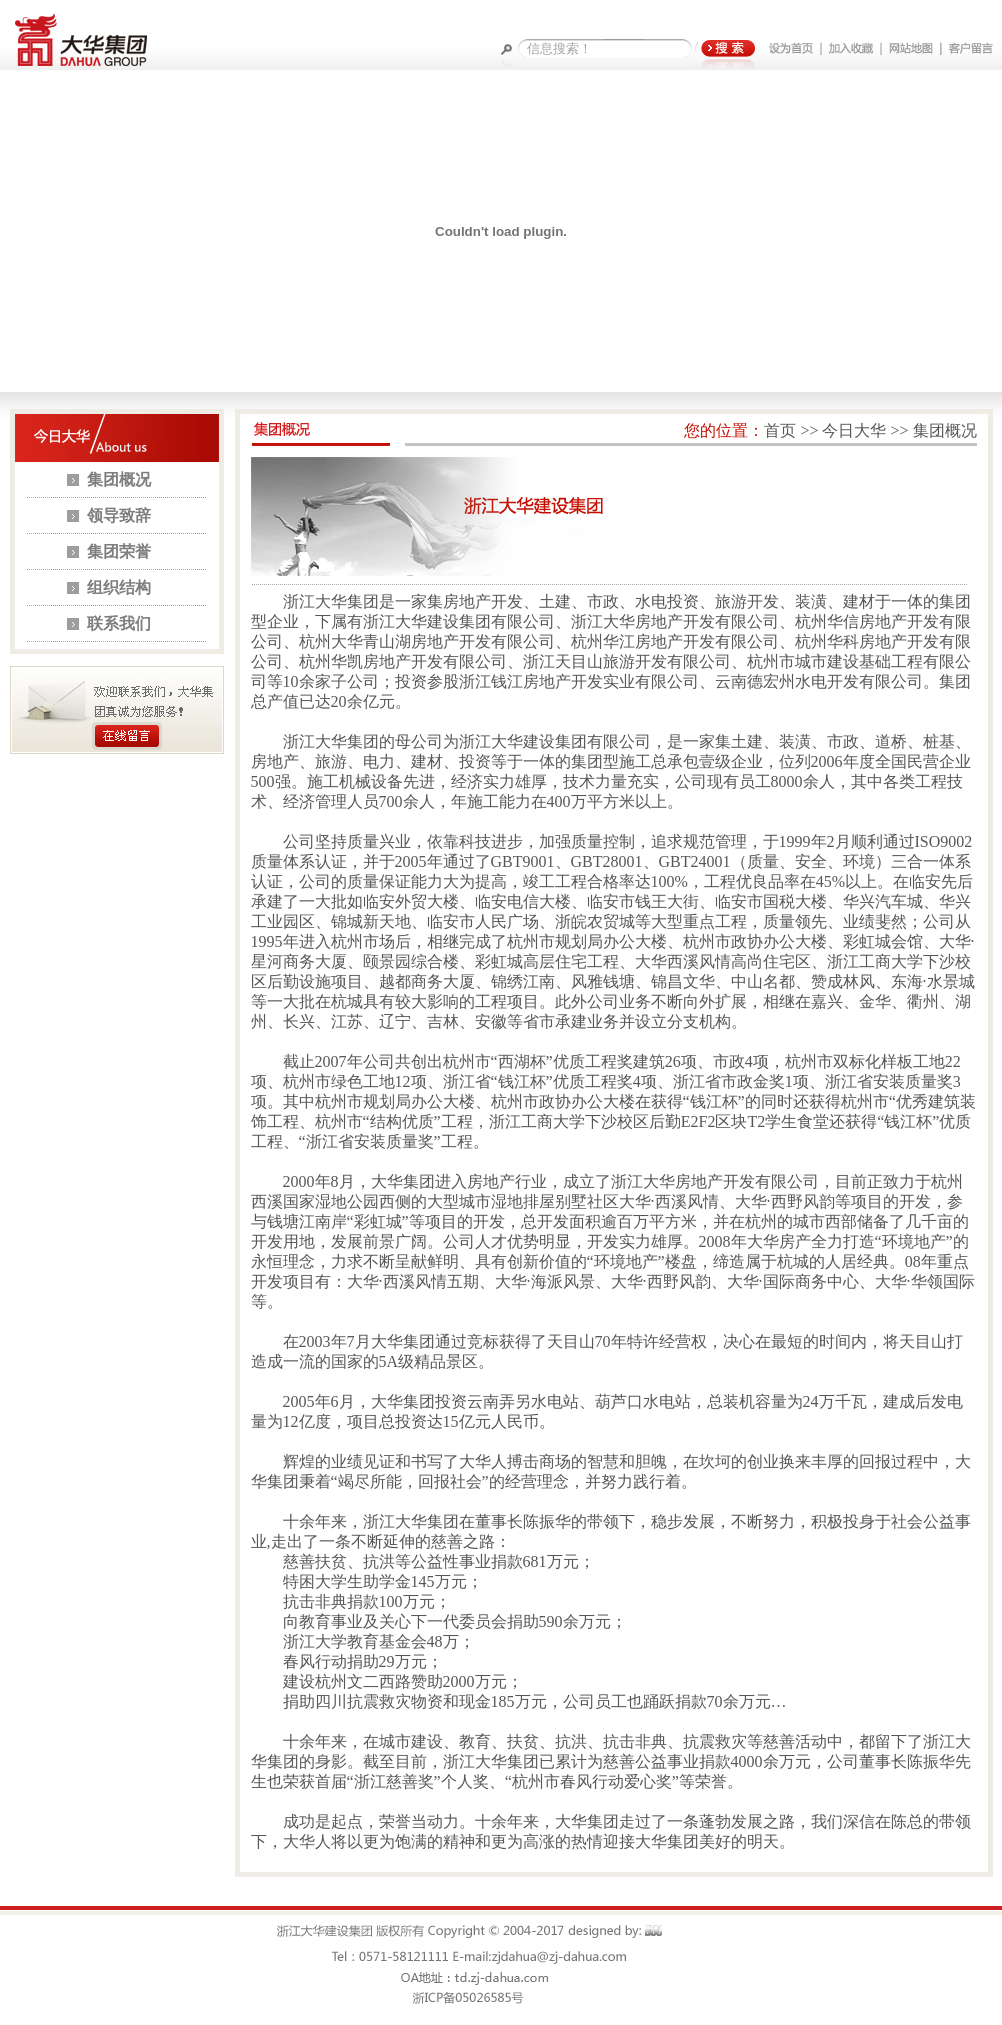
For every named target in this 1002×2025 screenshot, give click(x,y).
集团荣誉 (119, 551)
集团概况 (119, 479)
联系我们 (119, 623)
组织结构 (119, 587)
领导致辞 (119, 515)
